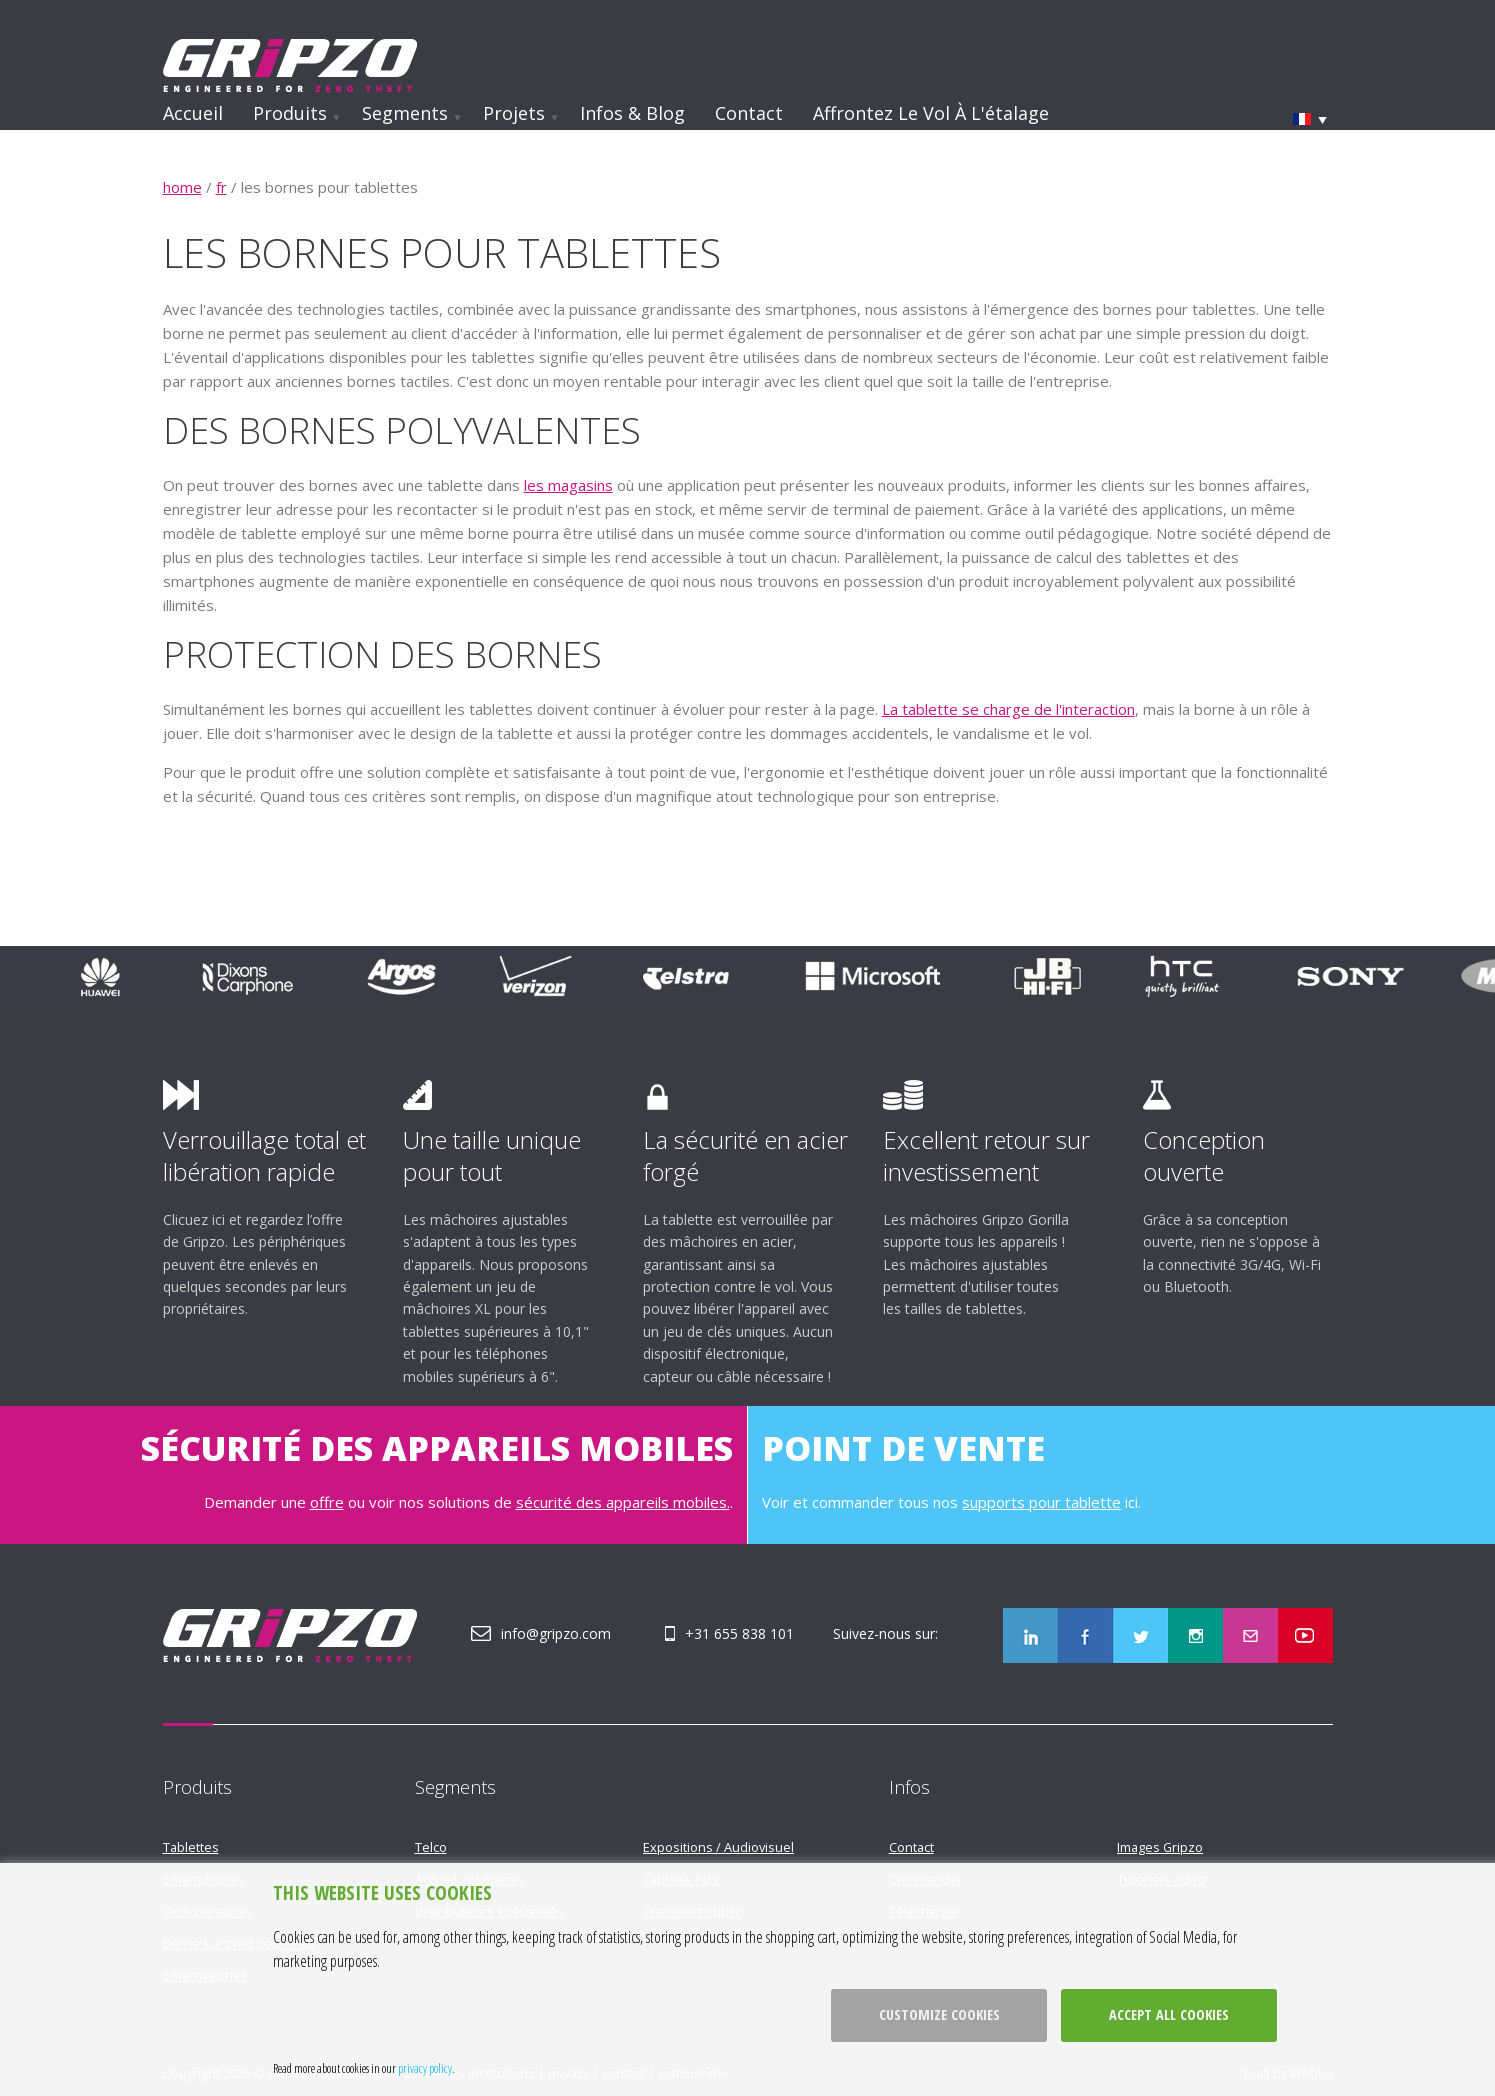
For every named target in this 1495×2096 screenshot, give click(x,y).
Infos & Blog (632, 113)
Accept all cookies (1169, 2014)
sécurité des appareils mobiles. (623, 1502)
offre (327, 1502)
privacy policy (425, 2068)
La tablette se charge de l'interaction (1008, 709)
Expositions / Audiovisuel (718, 1847)
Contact (749, 113)
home (182, 187)
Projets (514, 113)
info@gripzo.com (556, 1633)
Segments (405, 113)
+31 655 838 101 (739, 1633)
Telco (431, 1847)
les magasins (568, 485)
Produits (290, 113)
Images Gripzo (1160, 1847)
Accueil (193, 113)
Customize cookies (939, 2014)
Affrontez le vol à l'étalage (931, 113)
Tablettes (191, 1847)
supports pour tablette (1041, 1502)
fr (221, 187)
